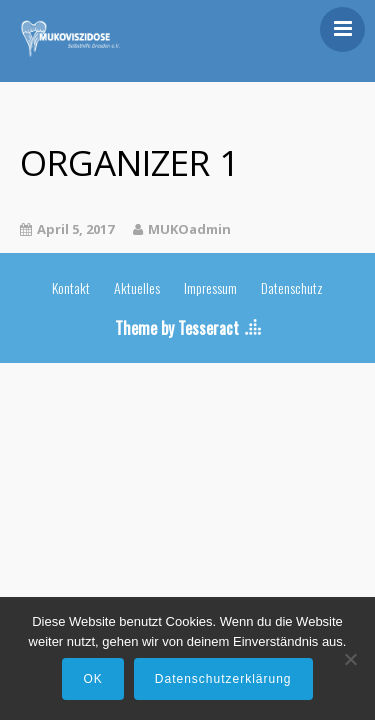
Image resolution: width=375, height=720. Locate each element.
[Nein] (350, 659)
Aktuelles (137, 287)
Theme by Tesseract (177, 328)
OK (92, 679)
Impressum (210, 287)
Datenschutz (292, 287)
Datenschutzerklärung (223, 679)
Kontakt (71, 287)
